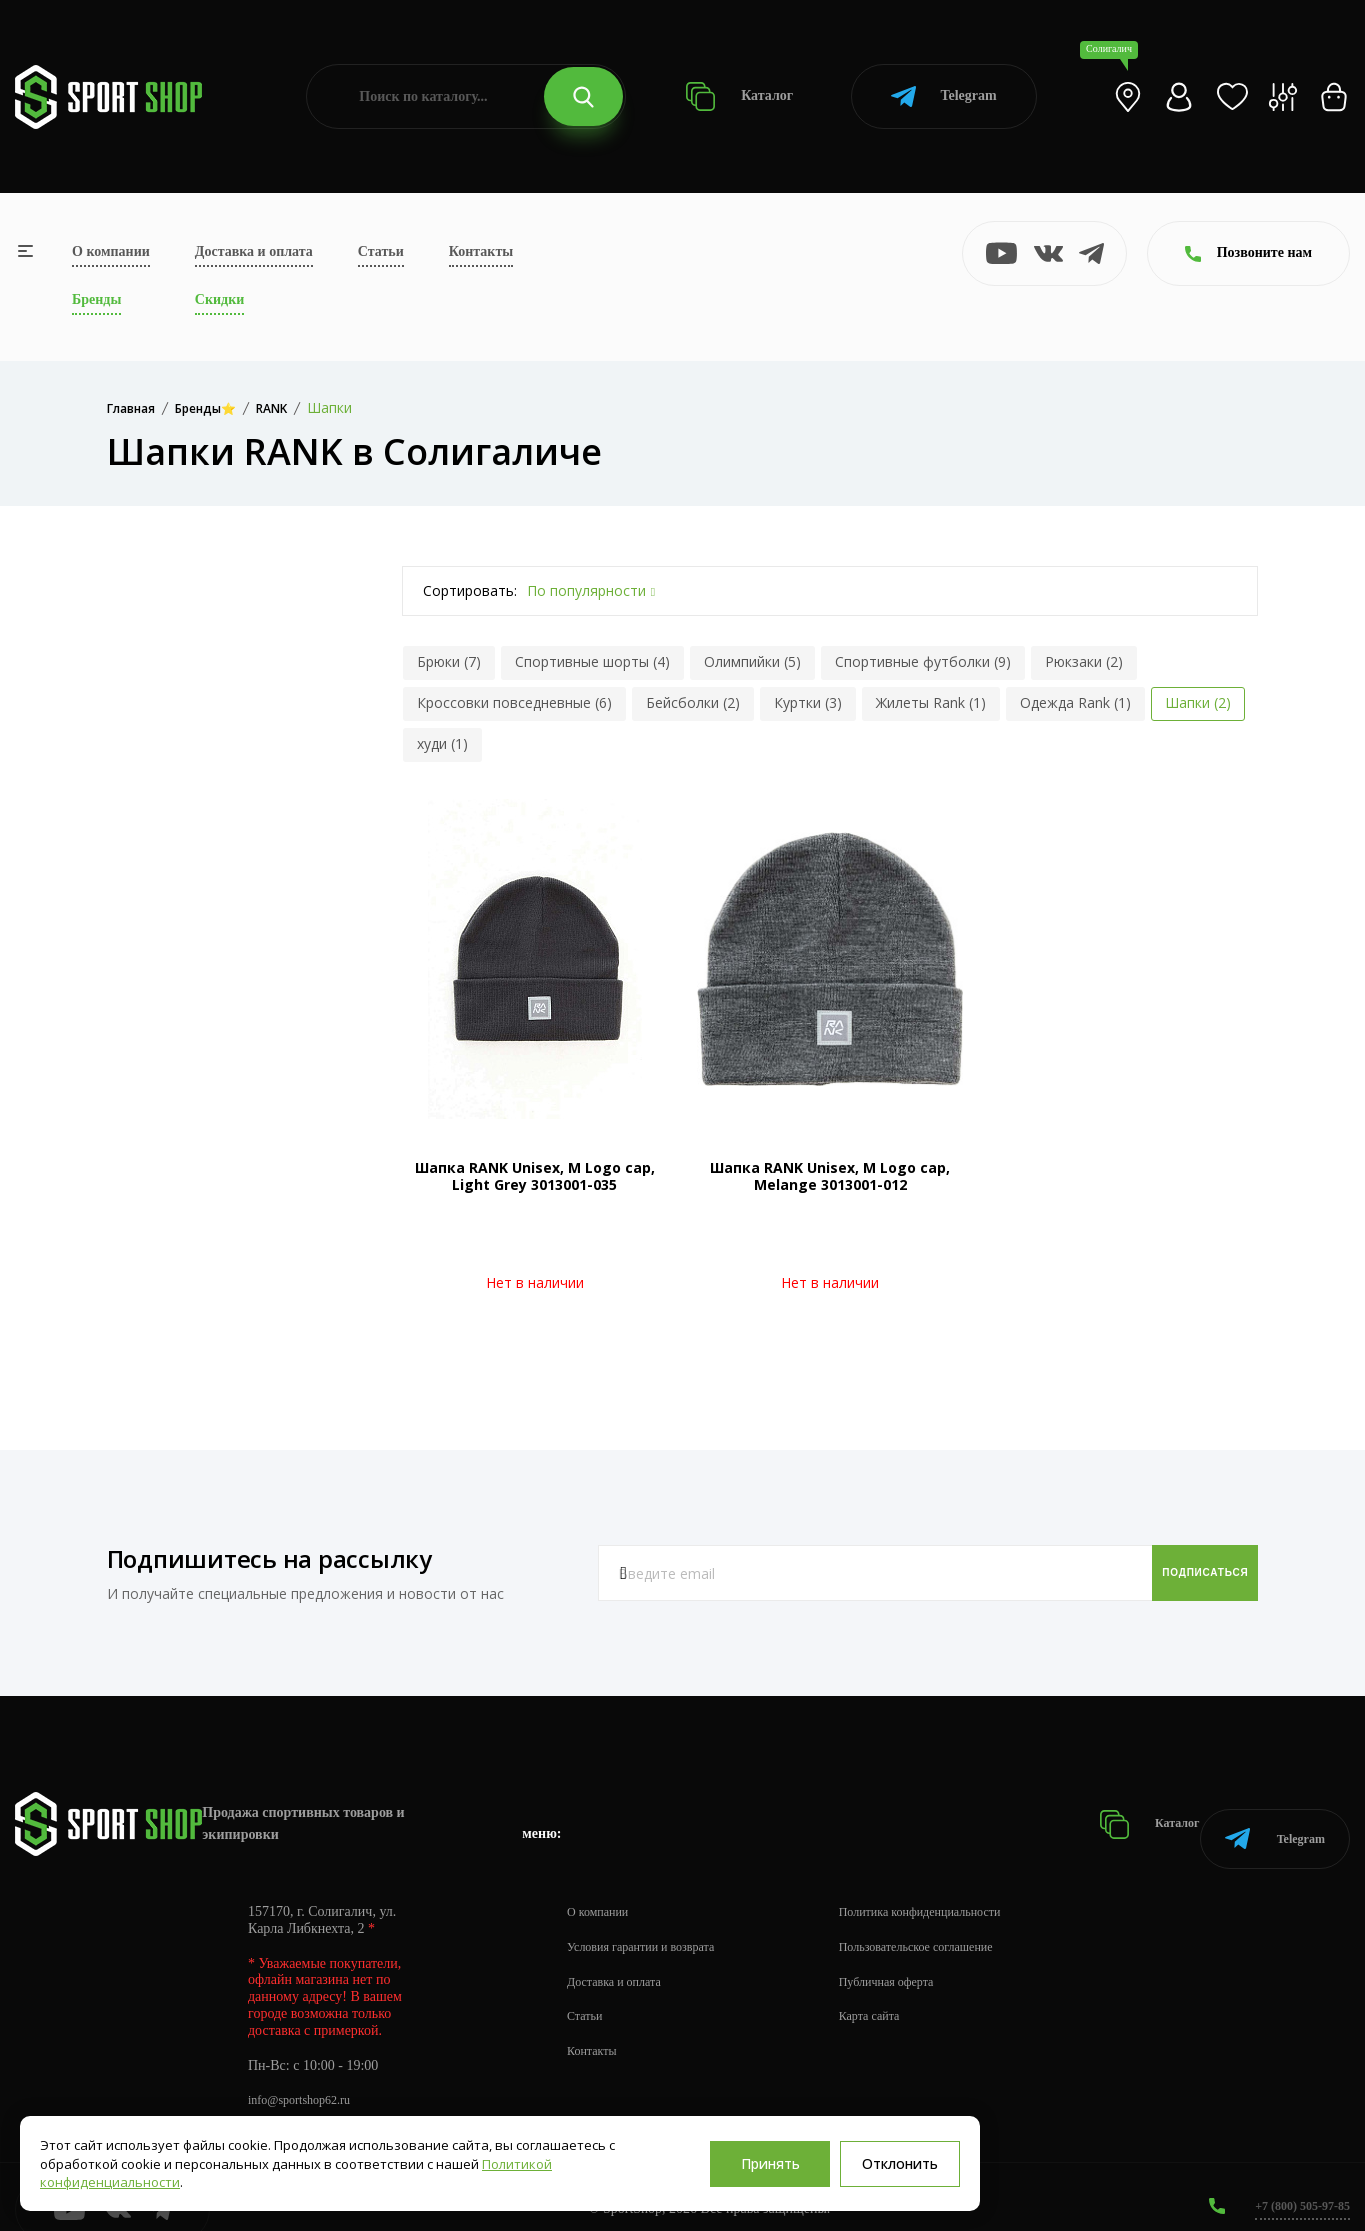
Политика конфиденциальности (960, 1886)
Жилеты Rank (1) (931, 702)
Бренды (96, 299)
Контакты (481, 251)
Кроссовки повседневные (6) (514, 702)
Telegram (943, 96)
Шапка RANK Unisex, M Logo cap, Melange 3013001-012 (830, 1176)
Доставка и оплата (254, 251)
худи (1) (442, 743)
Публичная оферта (921, 1956)
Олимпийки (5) (752, 661)
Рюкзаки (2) (1084, 661)
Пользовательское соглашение (956, 1921)
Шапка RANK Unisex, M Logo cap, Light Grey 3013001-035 (535, 1176)
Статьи (381, 251)
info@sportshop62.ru (307, 2075)
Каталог (739, 96)
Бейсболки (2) (693, 702)
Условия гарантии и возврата (653, 1921)
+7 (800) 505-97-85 (1294, 2180)
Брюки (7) (449, 661)
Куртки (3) (808, 702)
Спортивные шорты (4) (592, 661)
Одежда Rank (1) (1075, 702)
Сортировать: (470, 590)
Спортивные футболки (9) (923, 661)
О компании (111, 251)
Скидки (219, 299)
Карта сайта (901, 1991)
